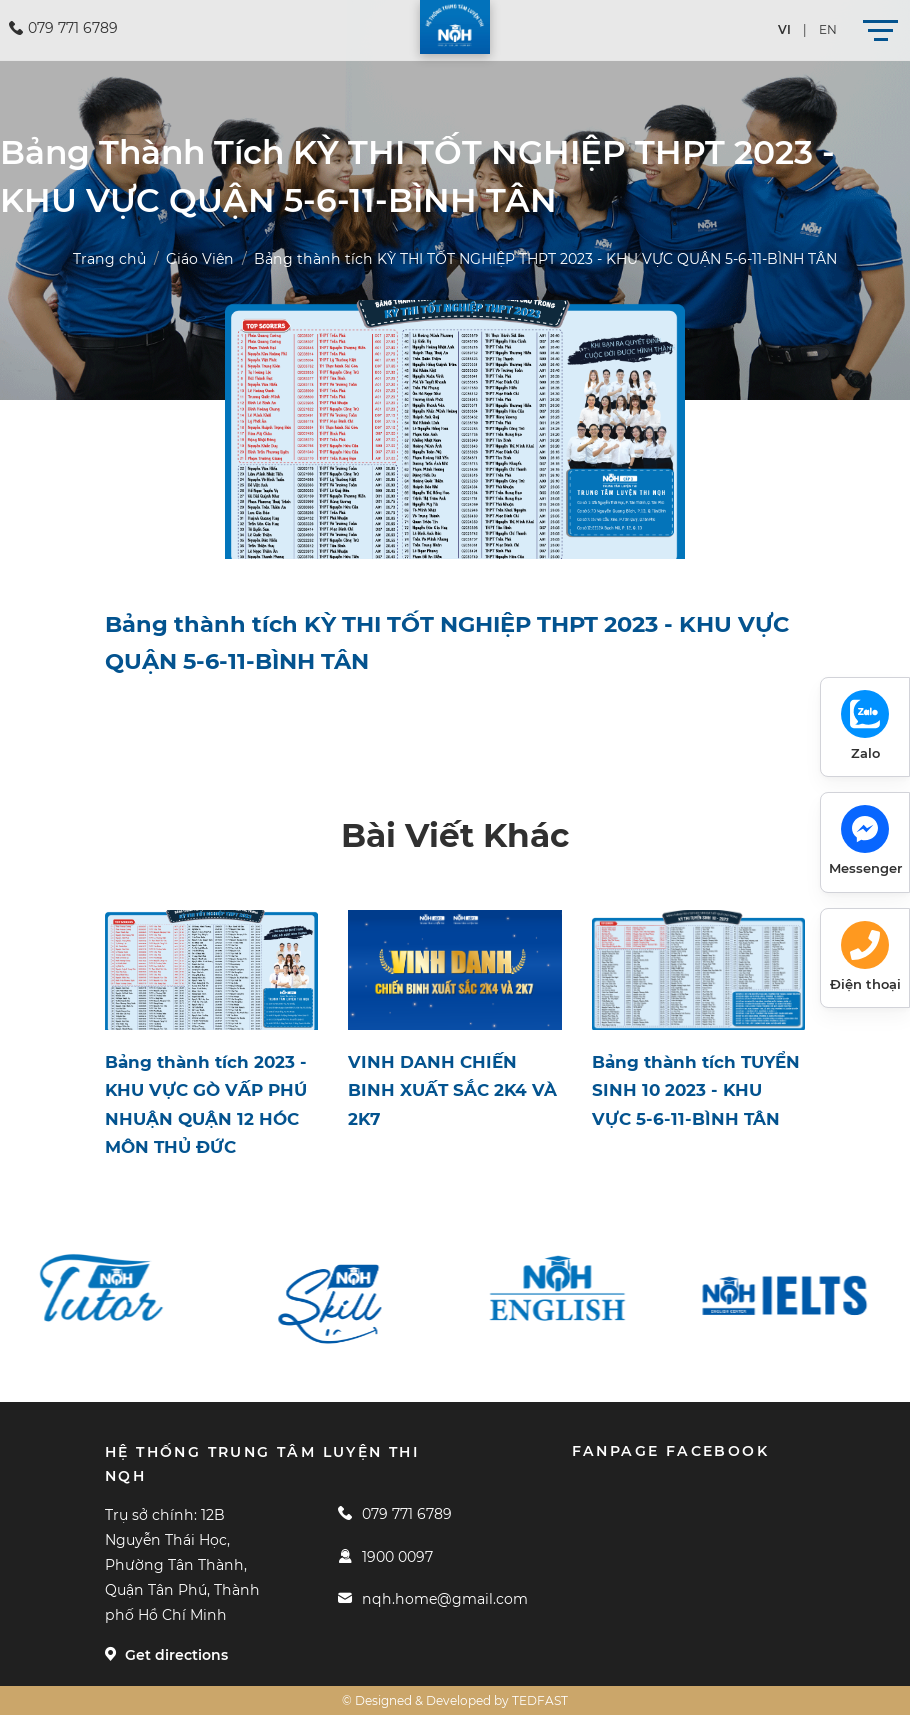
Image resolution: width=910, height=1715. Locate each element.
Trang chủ (109, 259)
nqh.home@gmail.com (432, 1599)
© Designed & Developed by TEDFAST (455, 1700)
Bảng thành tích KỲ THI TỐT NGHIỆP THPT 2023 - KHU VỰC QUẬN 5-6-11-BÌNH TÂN (545, 259)
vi (784, 29)
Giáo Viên (200, 259)
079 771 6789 (394, 1514)
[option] (118, 1289)
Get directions (166, 1655)
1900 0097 (385, 1557)
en (828, 29)
